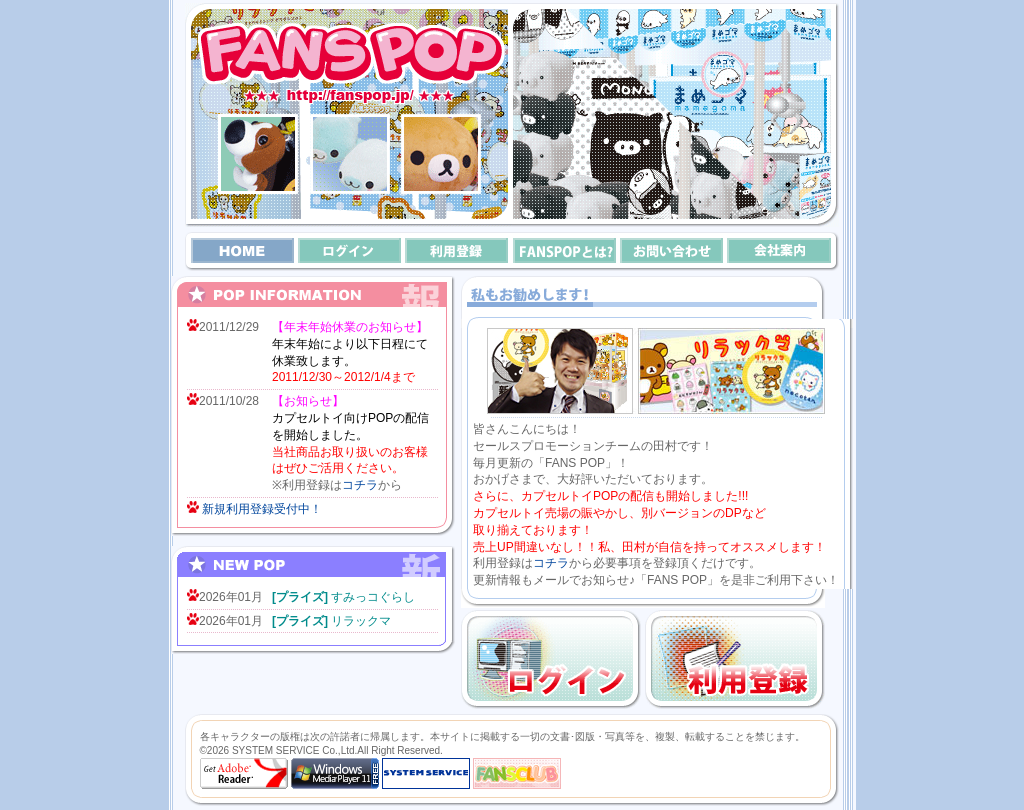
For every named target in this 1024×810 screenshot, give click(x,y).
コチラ (360, 485)
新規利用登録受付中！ (262, 509)
